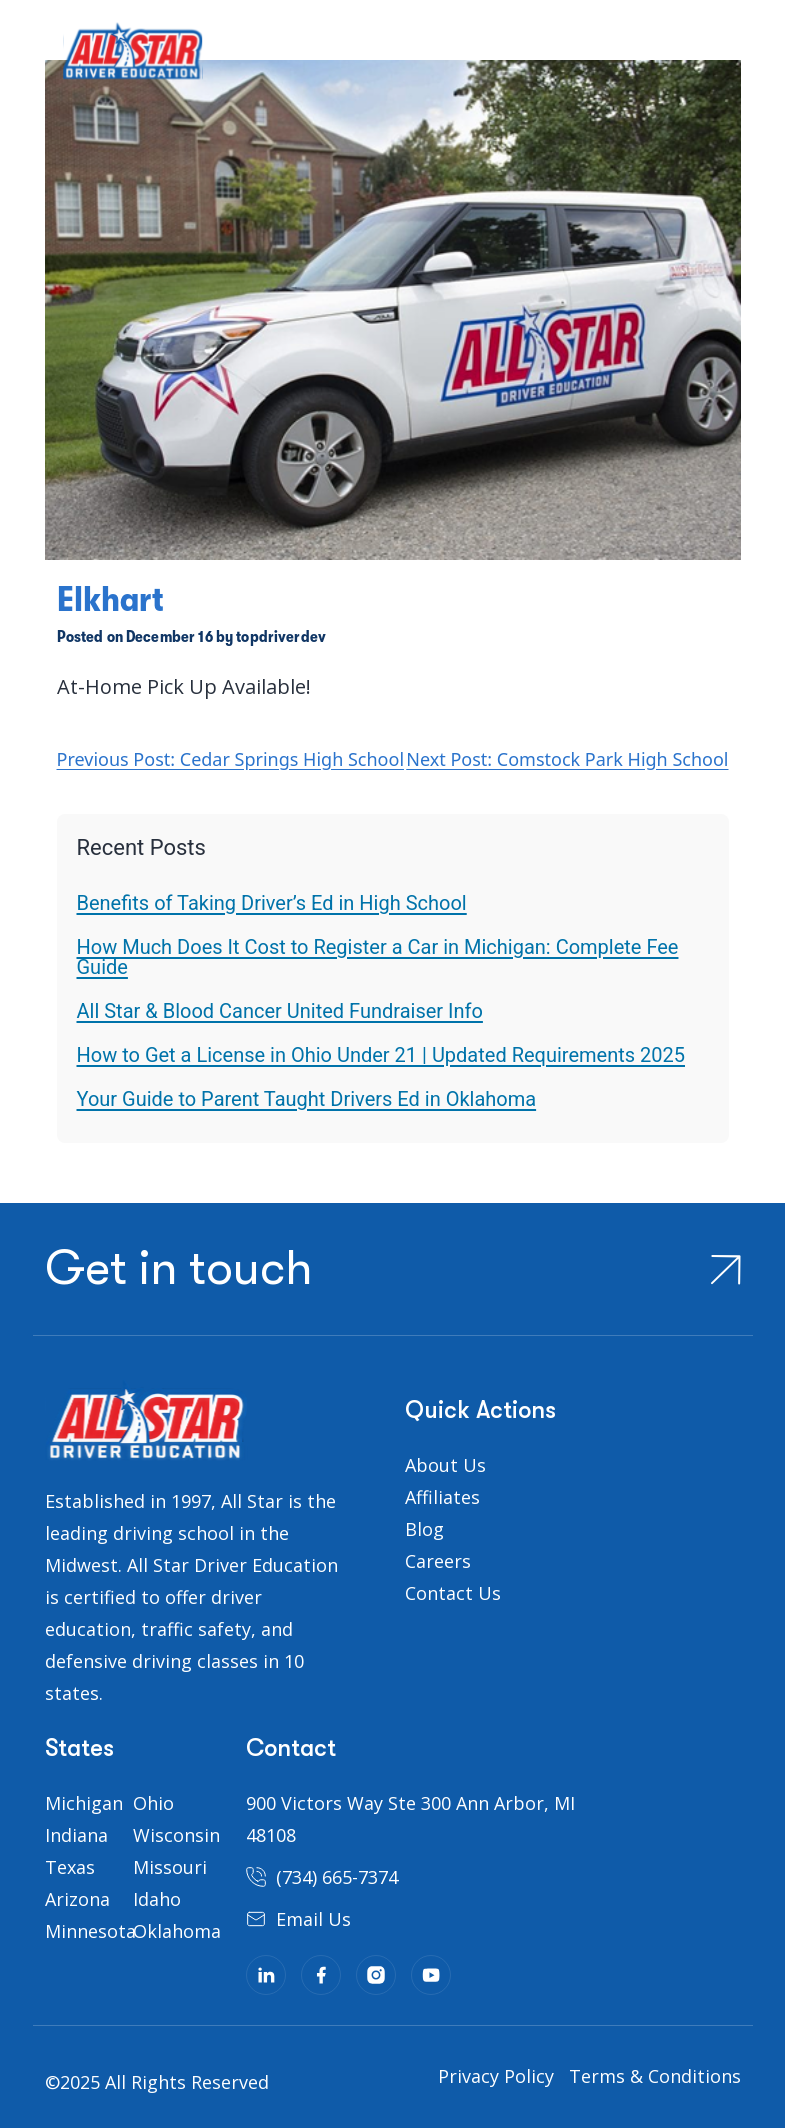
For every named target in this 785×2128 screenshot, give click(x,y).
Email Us (313, 1919)
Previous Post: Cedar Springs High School (231, 759)
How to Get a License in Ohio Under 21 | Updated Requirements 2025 (381, 1055)
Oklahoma (177, 1931)
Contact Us (453, 1593)
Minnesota (90, 1931)
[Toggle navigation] (27, 59)
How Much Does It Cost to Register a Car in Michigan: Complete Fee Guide (378, 957)
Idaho (157, 1899)
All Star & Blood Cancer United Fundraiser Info (280, 1011)
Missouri (170, 1867)
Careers (438, 1561)
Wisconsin (176, 1835)
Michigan (84, 1803)
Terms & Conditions (655, 2076)
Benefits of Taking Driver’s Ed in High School (272, 903)
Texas (70, 1867)
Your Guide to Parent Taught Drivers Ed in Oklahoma (307, 1099)
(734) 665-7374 (337, 1877)
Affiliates (442, 1497)
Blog (424, 1529)
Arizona (77, 1899)
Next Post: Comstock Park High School (567, 759)
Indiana (76, 1835)
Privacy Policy (496, 2076)
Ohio (153, 1803)
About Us (445, 1465)
